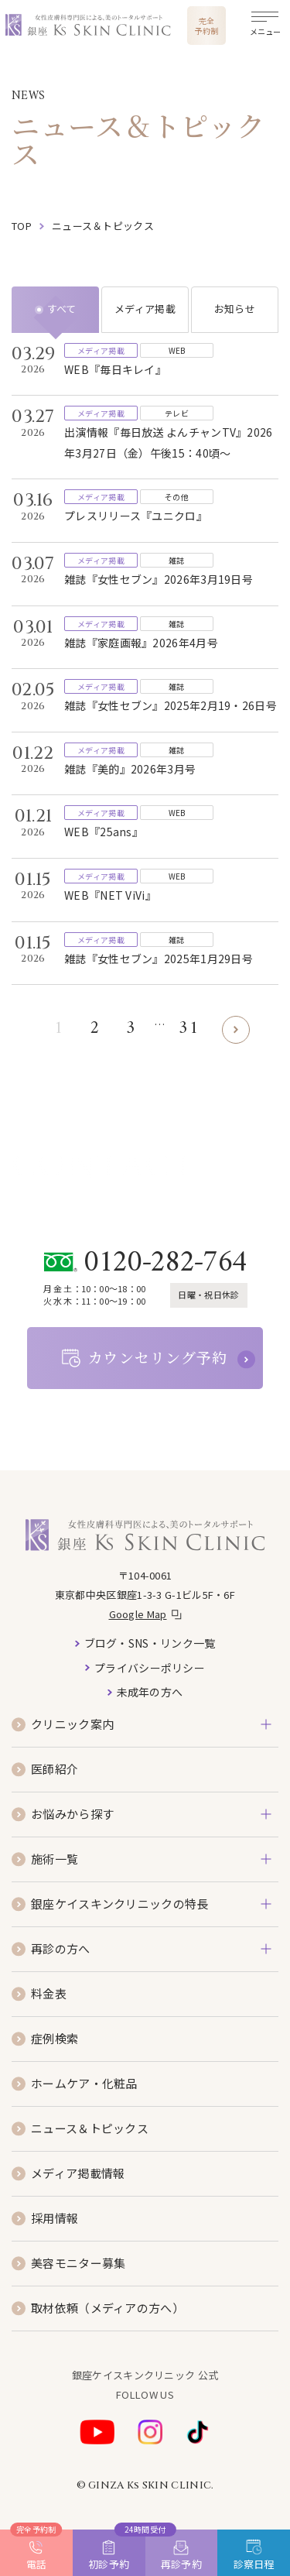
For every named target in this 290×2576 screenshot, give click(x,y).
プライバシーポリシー (149, 1668)
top (22, 225)
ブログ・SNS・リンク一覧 (150, 1643)
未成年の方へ (150, 1692)
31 (188, 1028)
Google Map (138, 1614)
